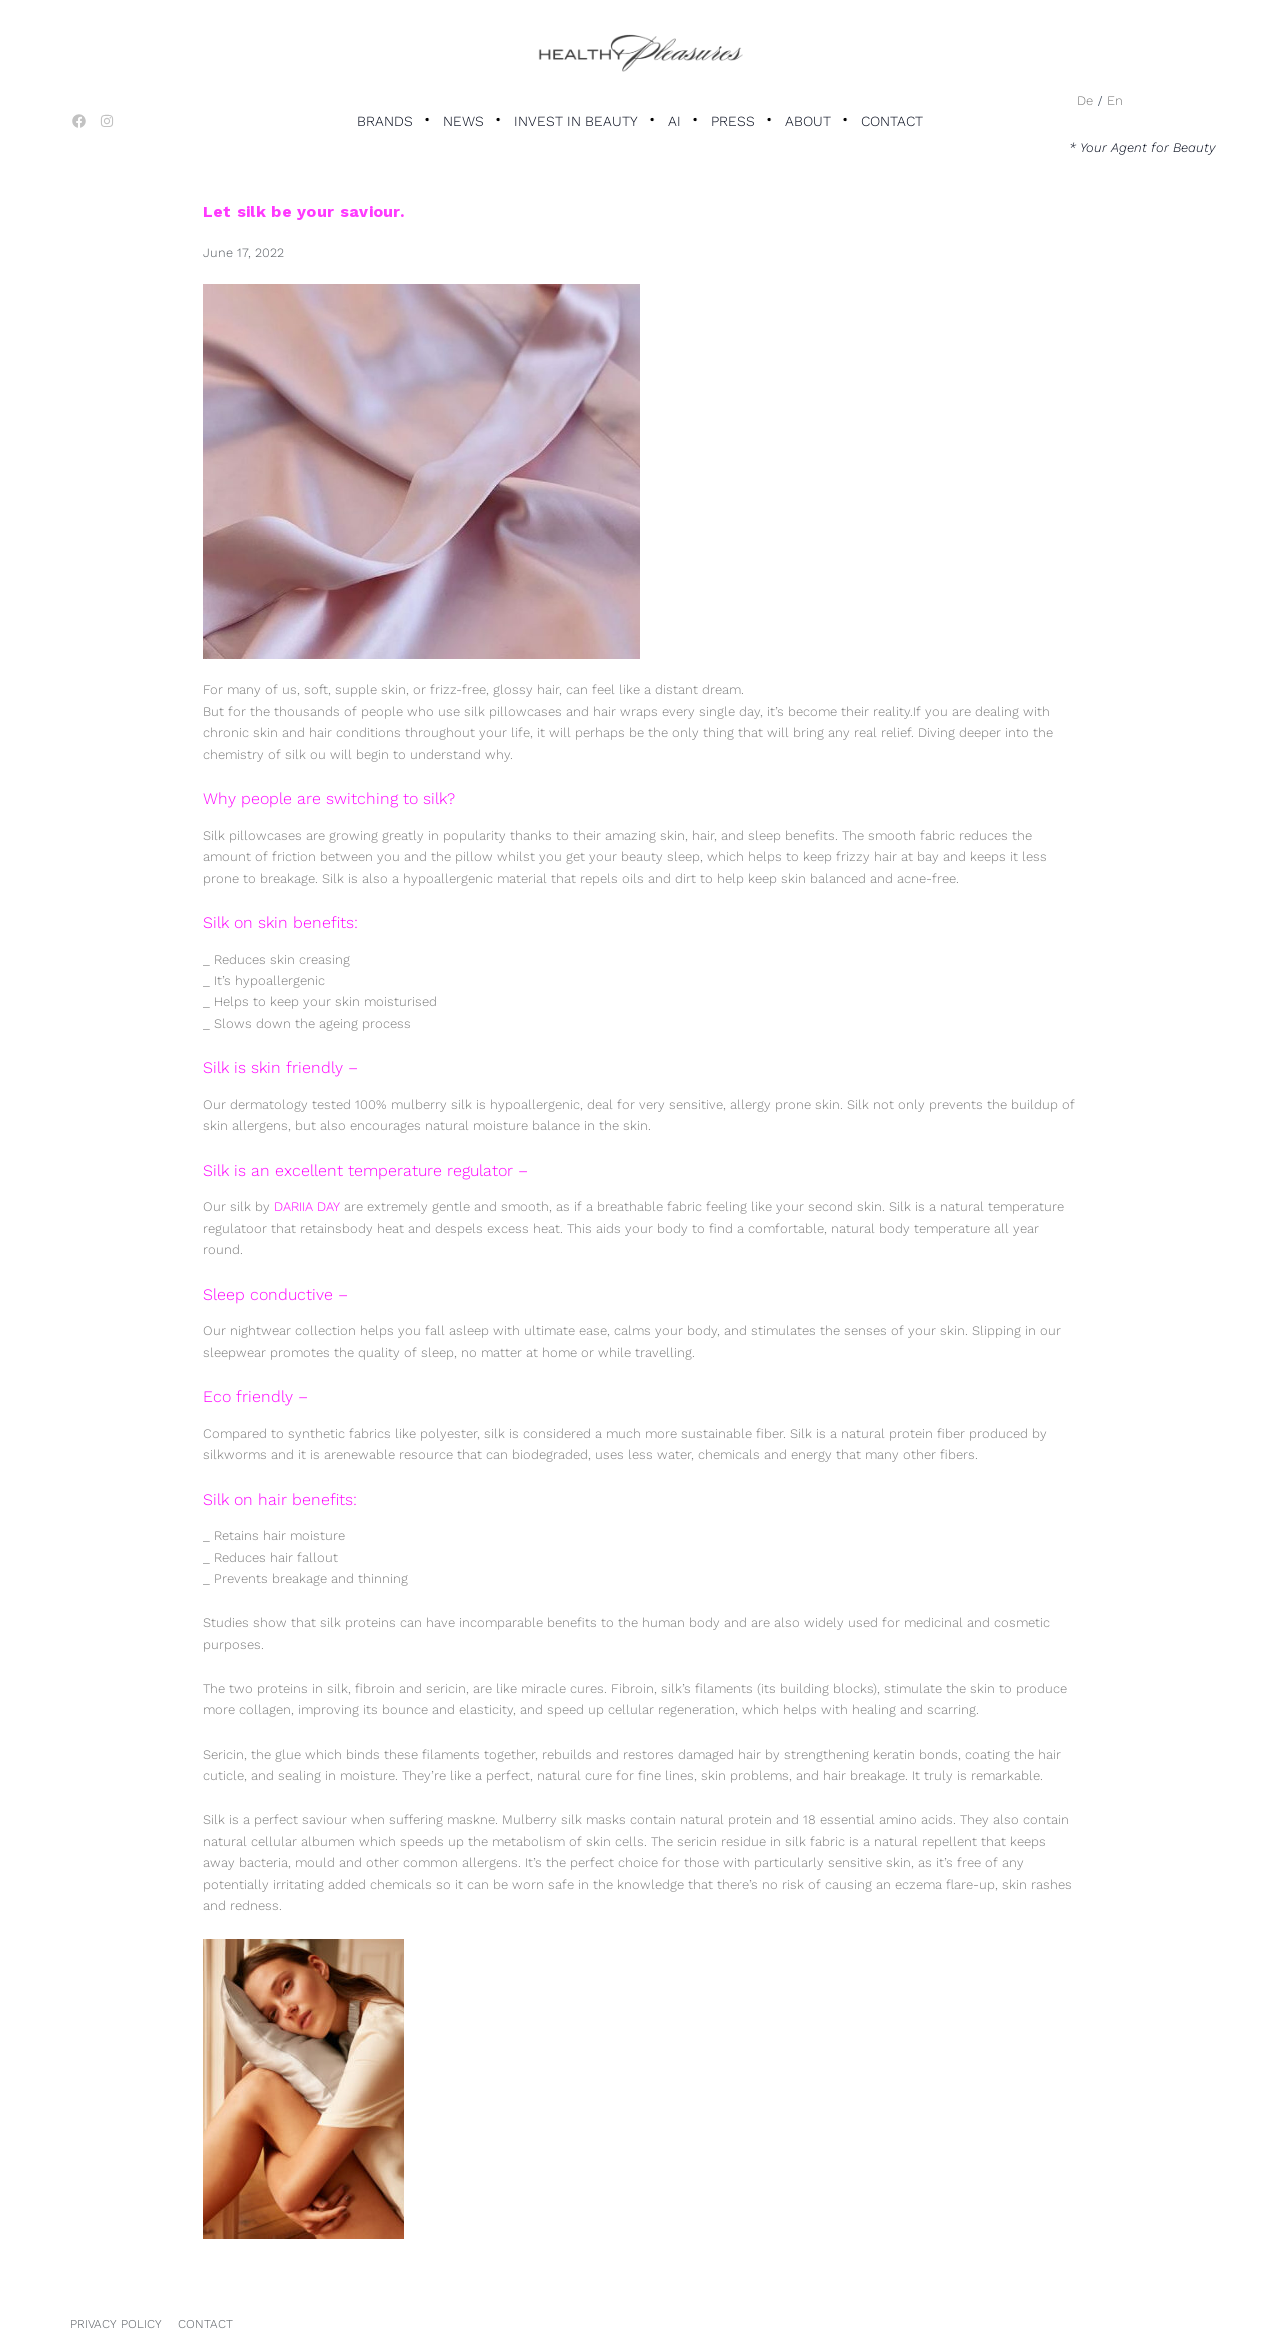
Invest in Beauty (576, 121)
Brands (385, 121)
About (808, 121)
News (463, 121)
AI (674, 121)
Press (733, 121)
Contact (892, 121)
